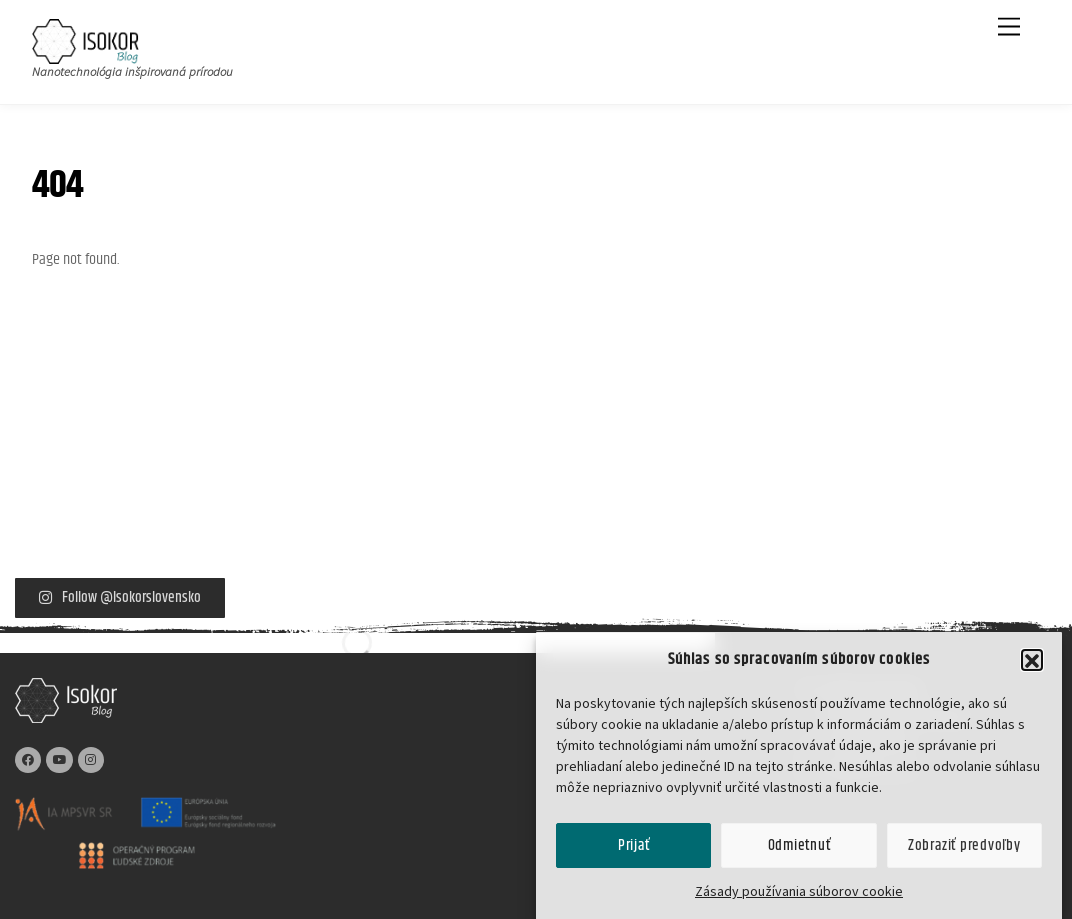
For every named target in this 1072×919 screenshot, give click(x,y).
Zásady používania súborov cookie (799, 902)
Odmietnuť (799, 855)
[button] (1032, 671)
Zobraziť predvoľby (964, 855)
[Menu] (1009, 27)
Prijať (634, 855)
